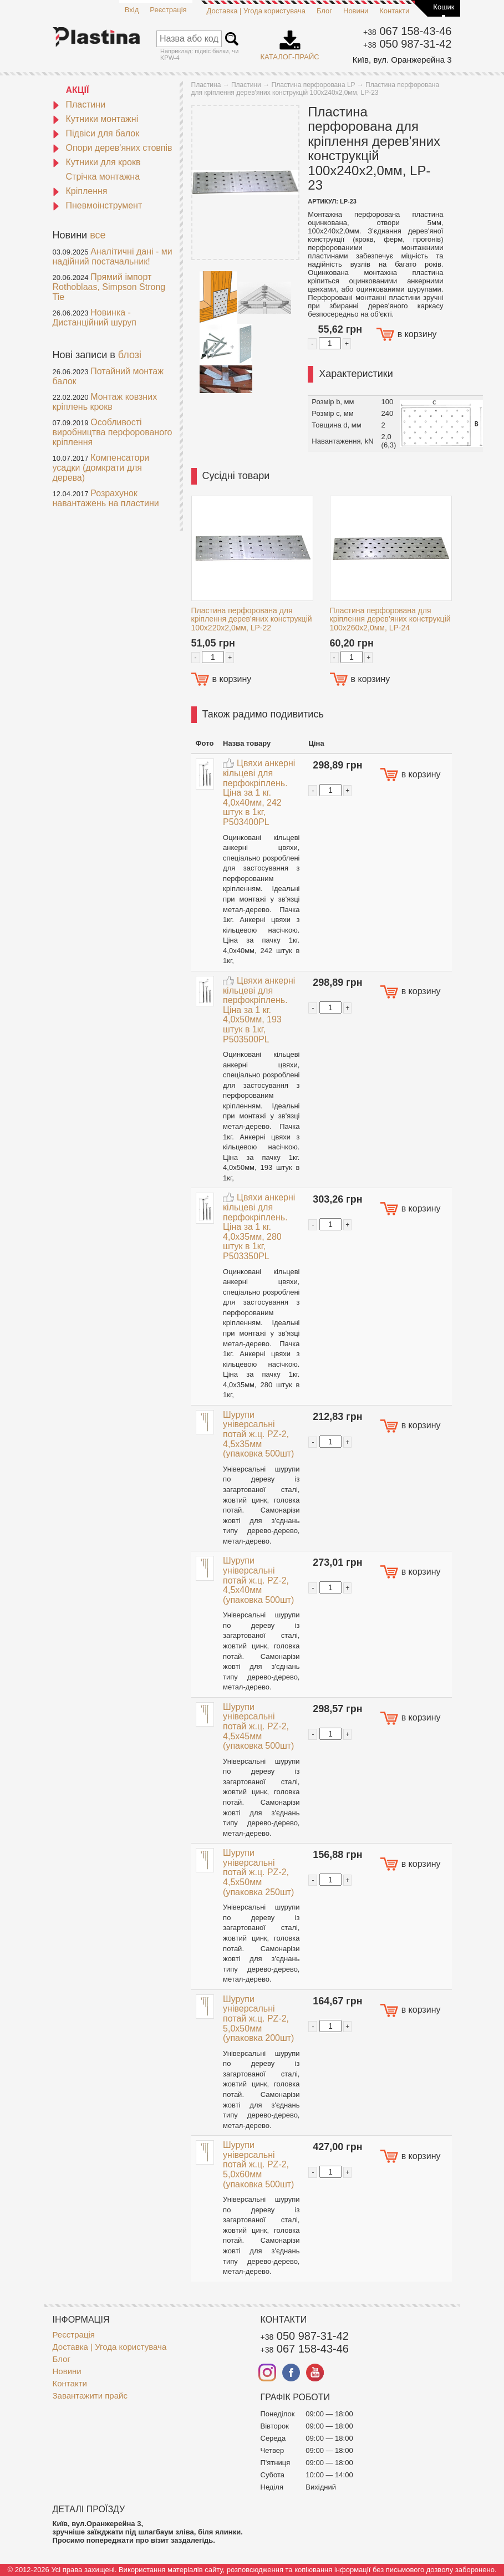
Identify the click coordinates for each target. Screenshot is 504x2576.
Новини (355, 11)
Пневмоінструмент (97, 205)
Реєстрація (168, 10)
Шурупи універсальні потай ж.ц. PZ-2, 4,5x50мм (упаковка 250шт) (258, 1872)
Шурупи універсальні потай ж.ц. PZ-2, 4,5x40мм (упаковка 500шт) (258, 1580)
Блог (324, 11)
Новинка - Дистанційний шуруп (95, 317)
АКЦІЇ (77, 90)
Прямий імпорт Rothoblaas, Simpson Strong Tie (109, 287)
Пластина (206, 85)
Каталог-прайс (290, 41)
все (97, 235)
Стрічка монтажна (103, 176)
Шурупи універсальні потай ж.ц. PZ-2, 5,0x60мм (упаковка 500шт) (258, 2164)
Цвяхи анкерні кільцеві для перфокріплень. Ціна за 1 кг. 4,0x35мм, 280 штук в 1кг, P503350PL (259, 1227)
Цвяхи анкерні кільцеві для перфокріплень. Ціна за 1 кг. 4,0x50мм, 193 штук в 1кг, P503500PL (259, 1010)
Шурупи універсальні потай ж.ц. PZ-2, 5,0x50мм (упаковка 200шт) (258, 2018)
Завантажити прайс (90, 2395)
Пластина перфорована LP (313, 85)
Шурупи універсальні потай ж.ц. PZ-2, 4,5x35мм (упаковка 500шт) (258, 1434)
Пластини (79, 104)
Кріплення (80, 191)
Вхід (132, 10)
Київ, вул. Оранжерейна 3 (402, 59)
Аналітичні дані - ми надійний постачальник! (112, 256)
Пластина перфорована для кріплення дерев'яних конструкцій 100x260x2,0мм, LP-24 (390, 619)
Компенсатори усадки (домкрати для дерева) (101, 467)
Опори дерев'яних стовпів (112, 147)
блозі (129, 354)
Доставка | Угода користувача (256, 11)
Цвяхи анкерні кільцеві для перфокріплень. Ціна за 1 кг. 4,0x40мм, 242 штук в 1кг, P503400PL (259, 792)
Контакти (394, 11)
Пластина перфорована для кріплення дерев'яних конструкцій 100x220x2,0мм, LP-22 (251, 619)
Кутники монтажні (96, 119)
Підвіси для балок (96, 133)
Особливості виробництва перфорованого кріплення (112, 432)
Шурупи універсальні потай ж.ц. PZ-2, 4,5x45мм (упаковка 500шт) (258, 1726)
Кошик (443, 7)
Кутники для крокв (97, 162)
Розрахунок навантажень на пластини (106, 498)
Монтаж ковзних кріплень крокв (105, 401)
